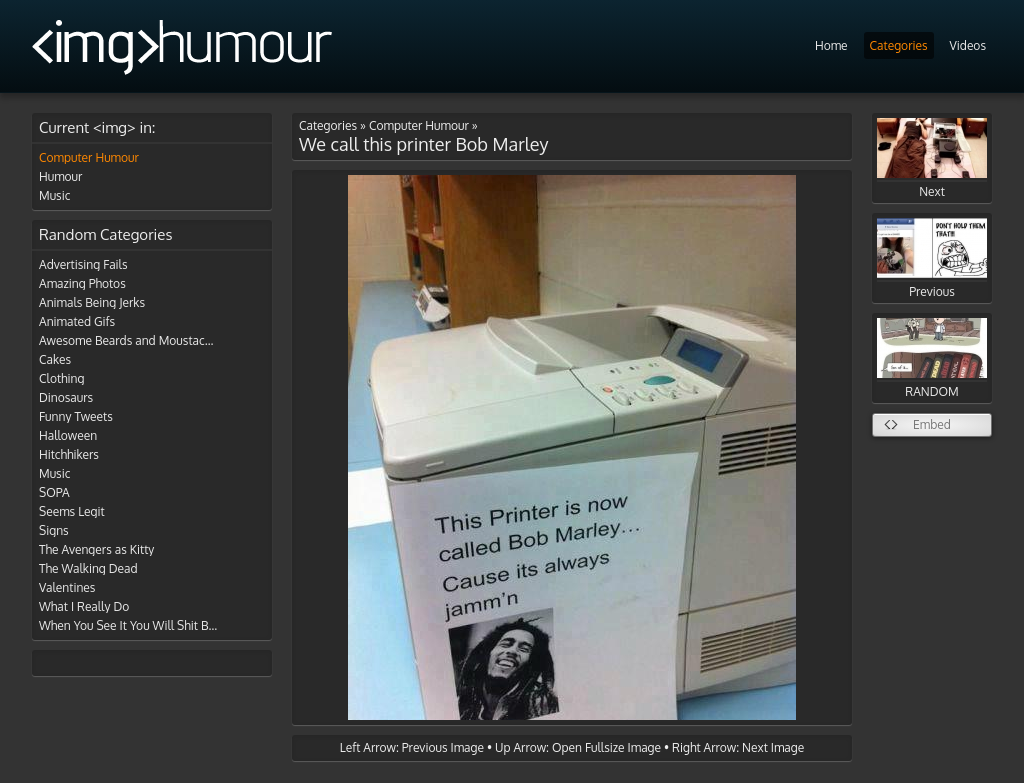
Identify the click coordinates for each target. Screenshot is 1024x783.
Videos (968, 45)
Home (831, 45)
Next (932, 158)
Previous (932, 258)
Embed (932, 424)
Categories (899, 45)
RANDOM (932, 358)
